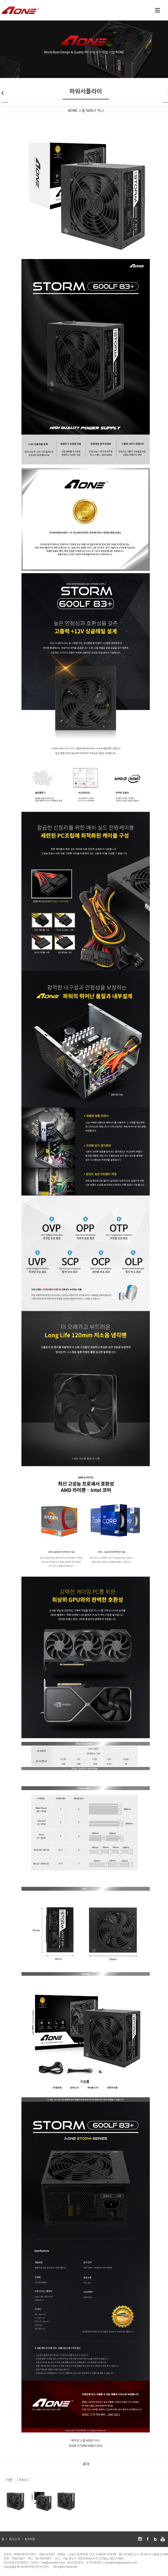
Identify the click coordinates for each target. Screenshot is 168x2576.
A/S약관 (30, 2539)
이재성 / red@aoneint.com (47, 2562)
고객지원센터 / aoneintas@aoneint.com (111, 2562)
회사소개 (14, 2539)
